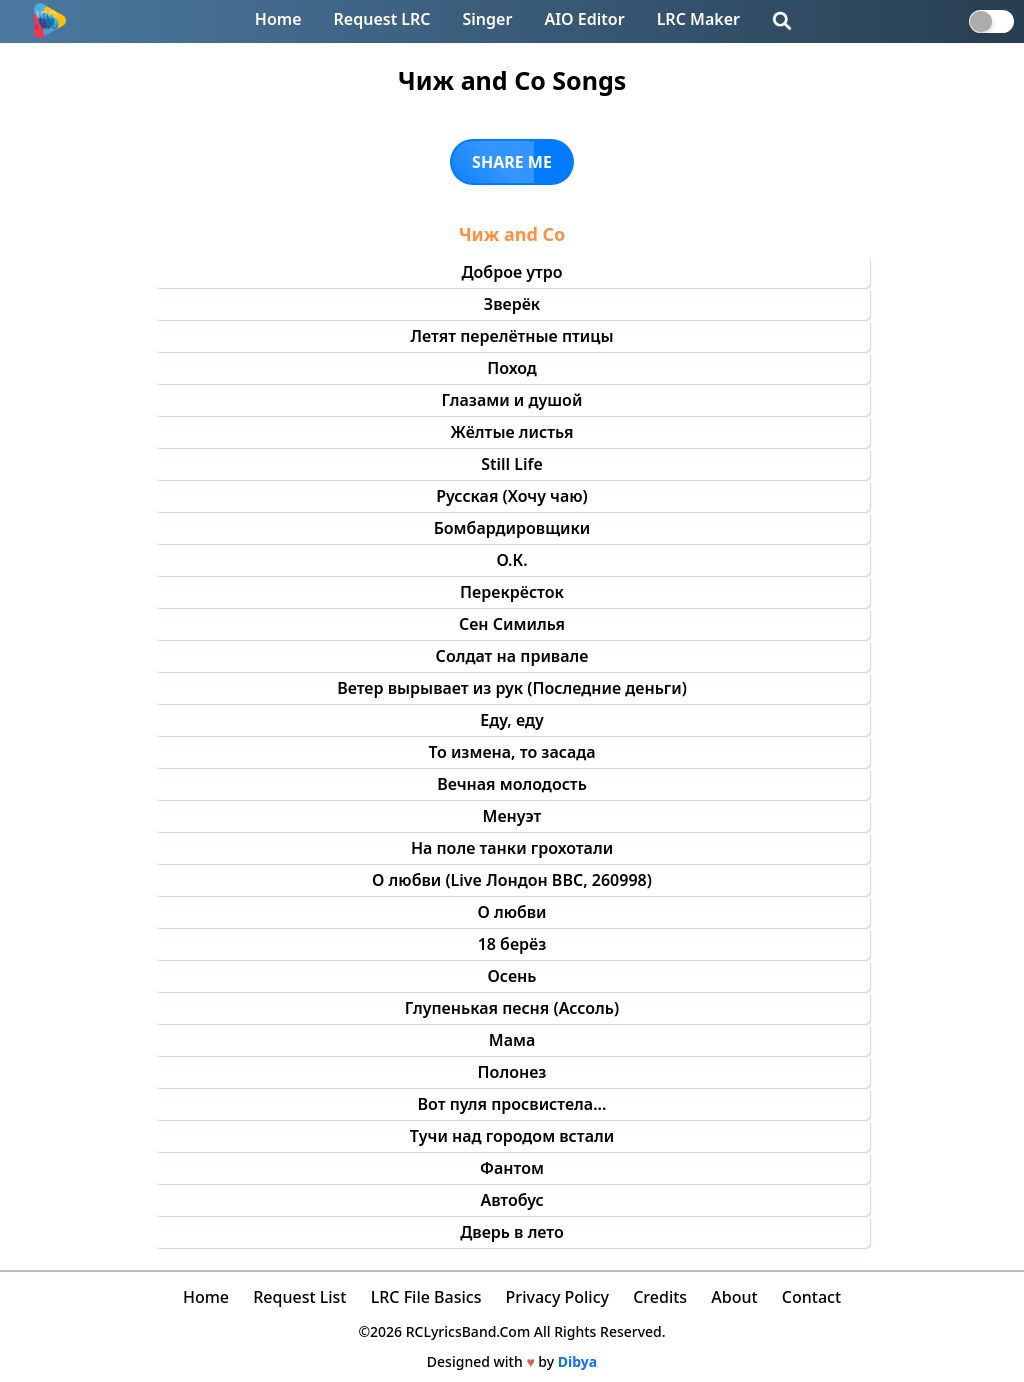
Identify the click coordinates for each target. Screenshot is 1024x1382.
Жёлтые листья (512, 432)
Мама (512, 1040)
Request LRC (382, 19)
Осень (512, 976)
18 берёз (512, 944)
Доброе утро (511, 272)
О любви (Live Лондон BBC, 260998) (512, 880)
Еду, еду (511, 720)
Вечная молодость (512, 784)
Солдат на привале (512, 656)
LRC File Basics (426, 1297)
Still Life (512, 464)
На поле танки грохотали (512, 848)
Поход (512, 368)
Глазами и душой (512, 400)
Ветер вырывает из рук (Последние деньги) (512, 688)
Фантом (512, 1168)
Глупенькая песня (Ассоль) (512, 1008)
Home (278, 19)
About (734, 1297)
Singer (488, 19)
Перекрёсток (512, 592)
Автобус (511, 1200)
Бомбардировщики (512, 528)
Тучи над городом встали (512, 1136)
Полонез (512, 1072)
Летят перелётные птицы (511, 336)
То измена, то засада (511, 752)
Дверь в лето (512, 1232)
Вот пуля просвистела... (512, 1104)
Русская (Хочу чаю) (512, 496)
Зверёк (512, 304)
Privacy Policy (557, 1297)
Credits (660, 1297)
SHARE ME (512, 162)
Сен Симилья (512, 624)
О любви (511, 912)
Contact (811, 1297)
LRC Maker (698, 19)
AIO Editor (584, 19)
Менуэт (512, 816)
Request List (299, 1297)
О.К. (511, 560)
